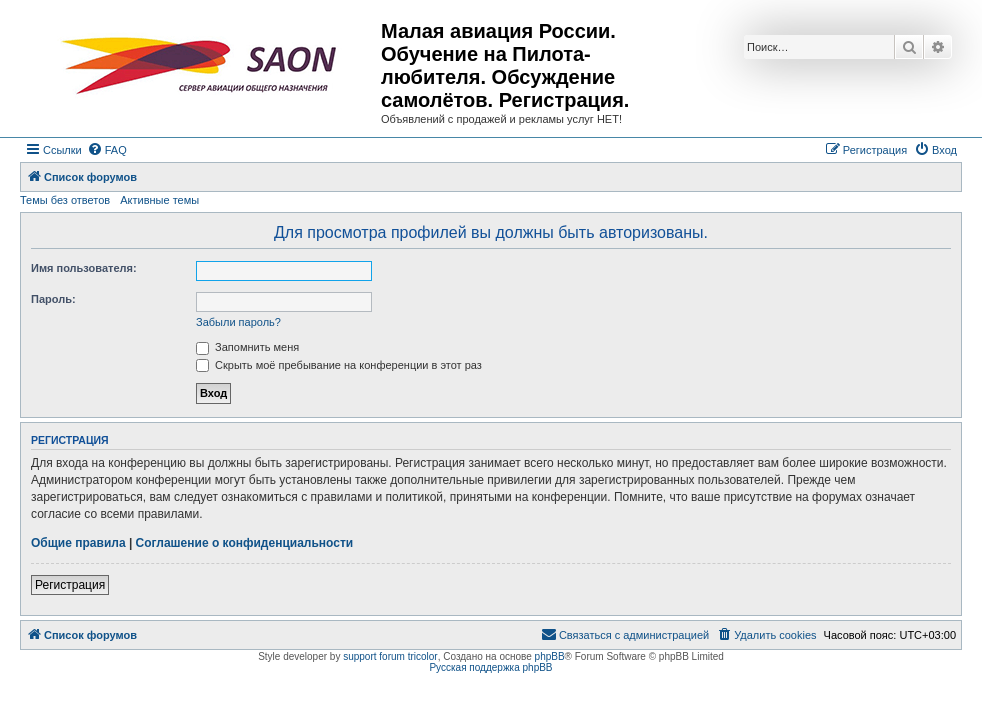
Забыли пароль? (238, 322)
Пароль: (53, 299)
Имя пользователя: (84, 268)
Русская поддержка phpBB (490, 667)
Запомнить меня (247, 347)
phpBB (550, 656)
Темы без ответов (65, 200)
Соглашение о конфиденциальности (245, 543)
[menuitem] (107, 150)
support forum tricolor (390, 656)
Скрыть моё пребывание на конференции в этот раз (339, 365)
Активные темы (159, 200)
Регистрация (70, 585)
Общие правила (78, 543)
